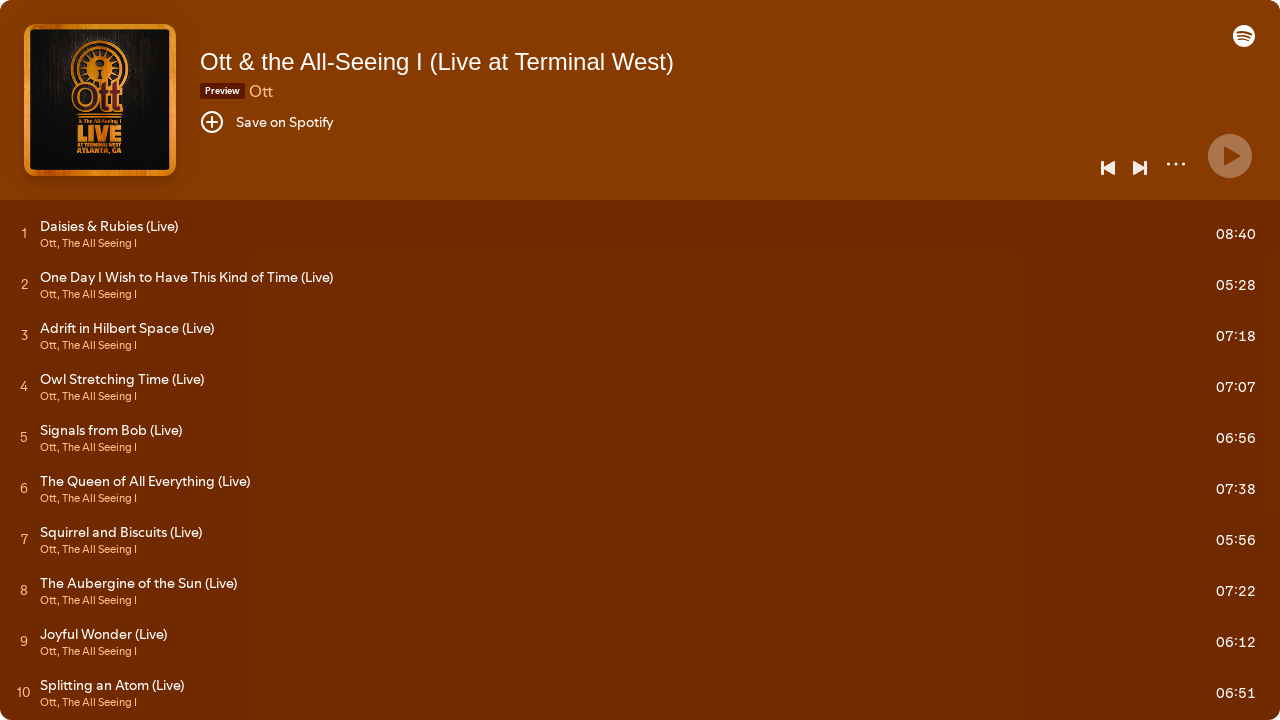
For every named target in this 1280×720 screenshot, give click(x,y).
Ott (261, 91)
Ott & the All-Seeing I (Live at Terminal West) (437, 61)
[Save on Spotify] (267, 122)
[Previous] (1108, 168)
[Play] (1230, 156)
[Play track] (24, 233)
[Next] (1140, 168)
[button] (1244, 42)
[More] (1176, 164)
